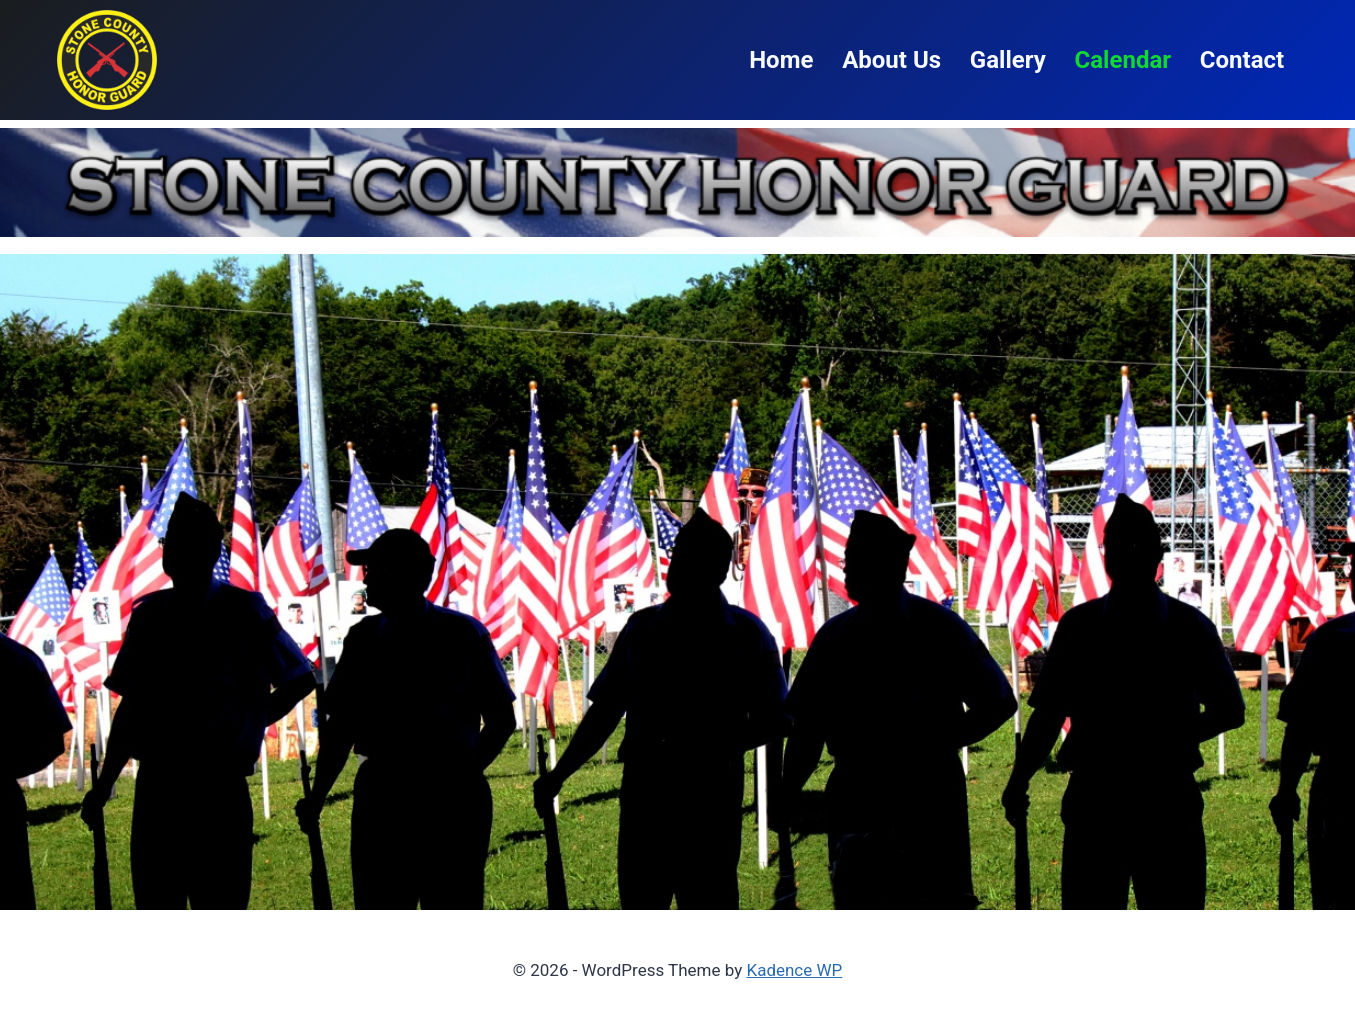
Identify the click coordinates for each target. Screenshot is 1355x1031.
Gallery (1008, 60)
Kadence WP (794, 970)
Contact (1242, 60)
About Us (891, 60)
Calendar (1123, 60)
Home (781, 60)
